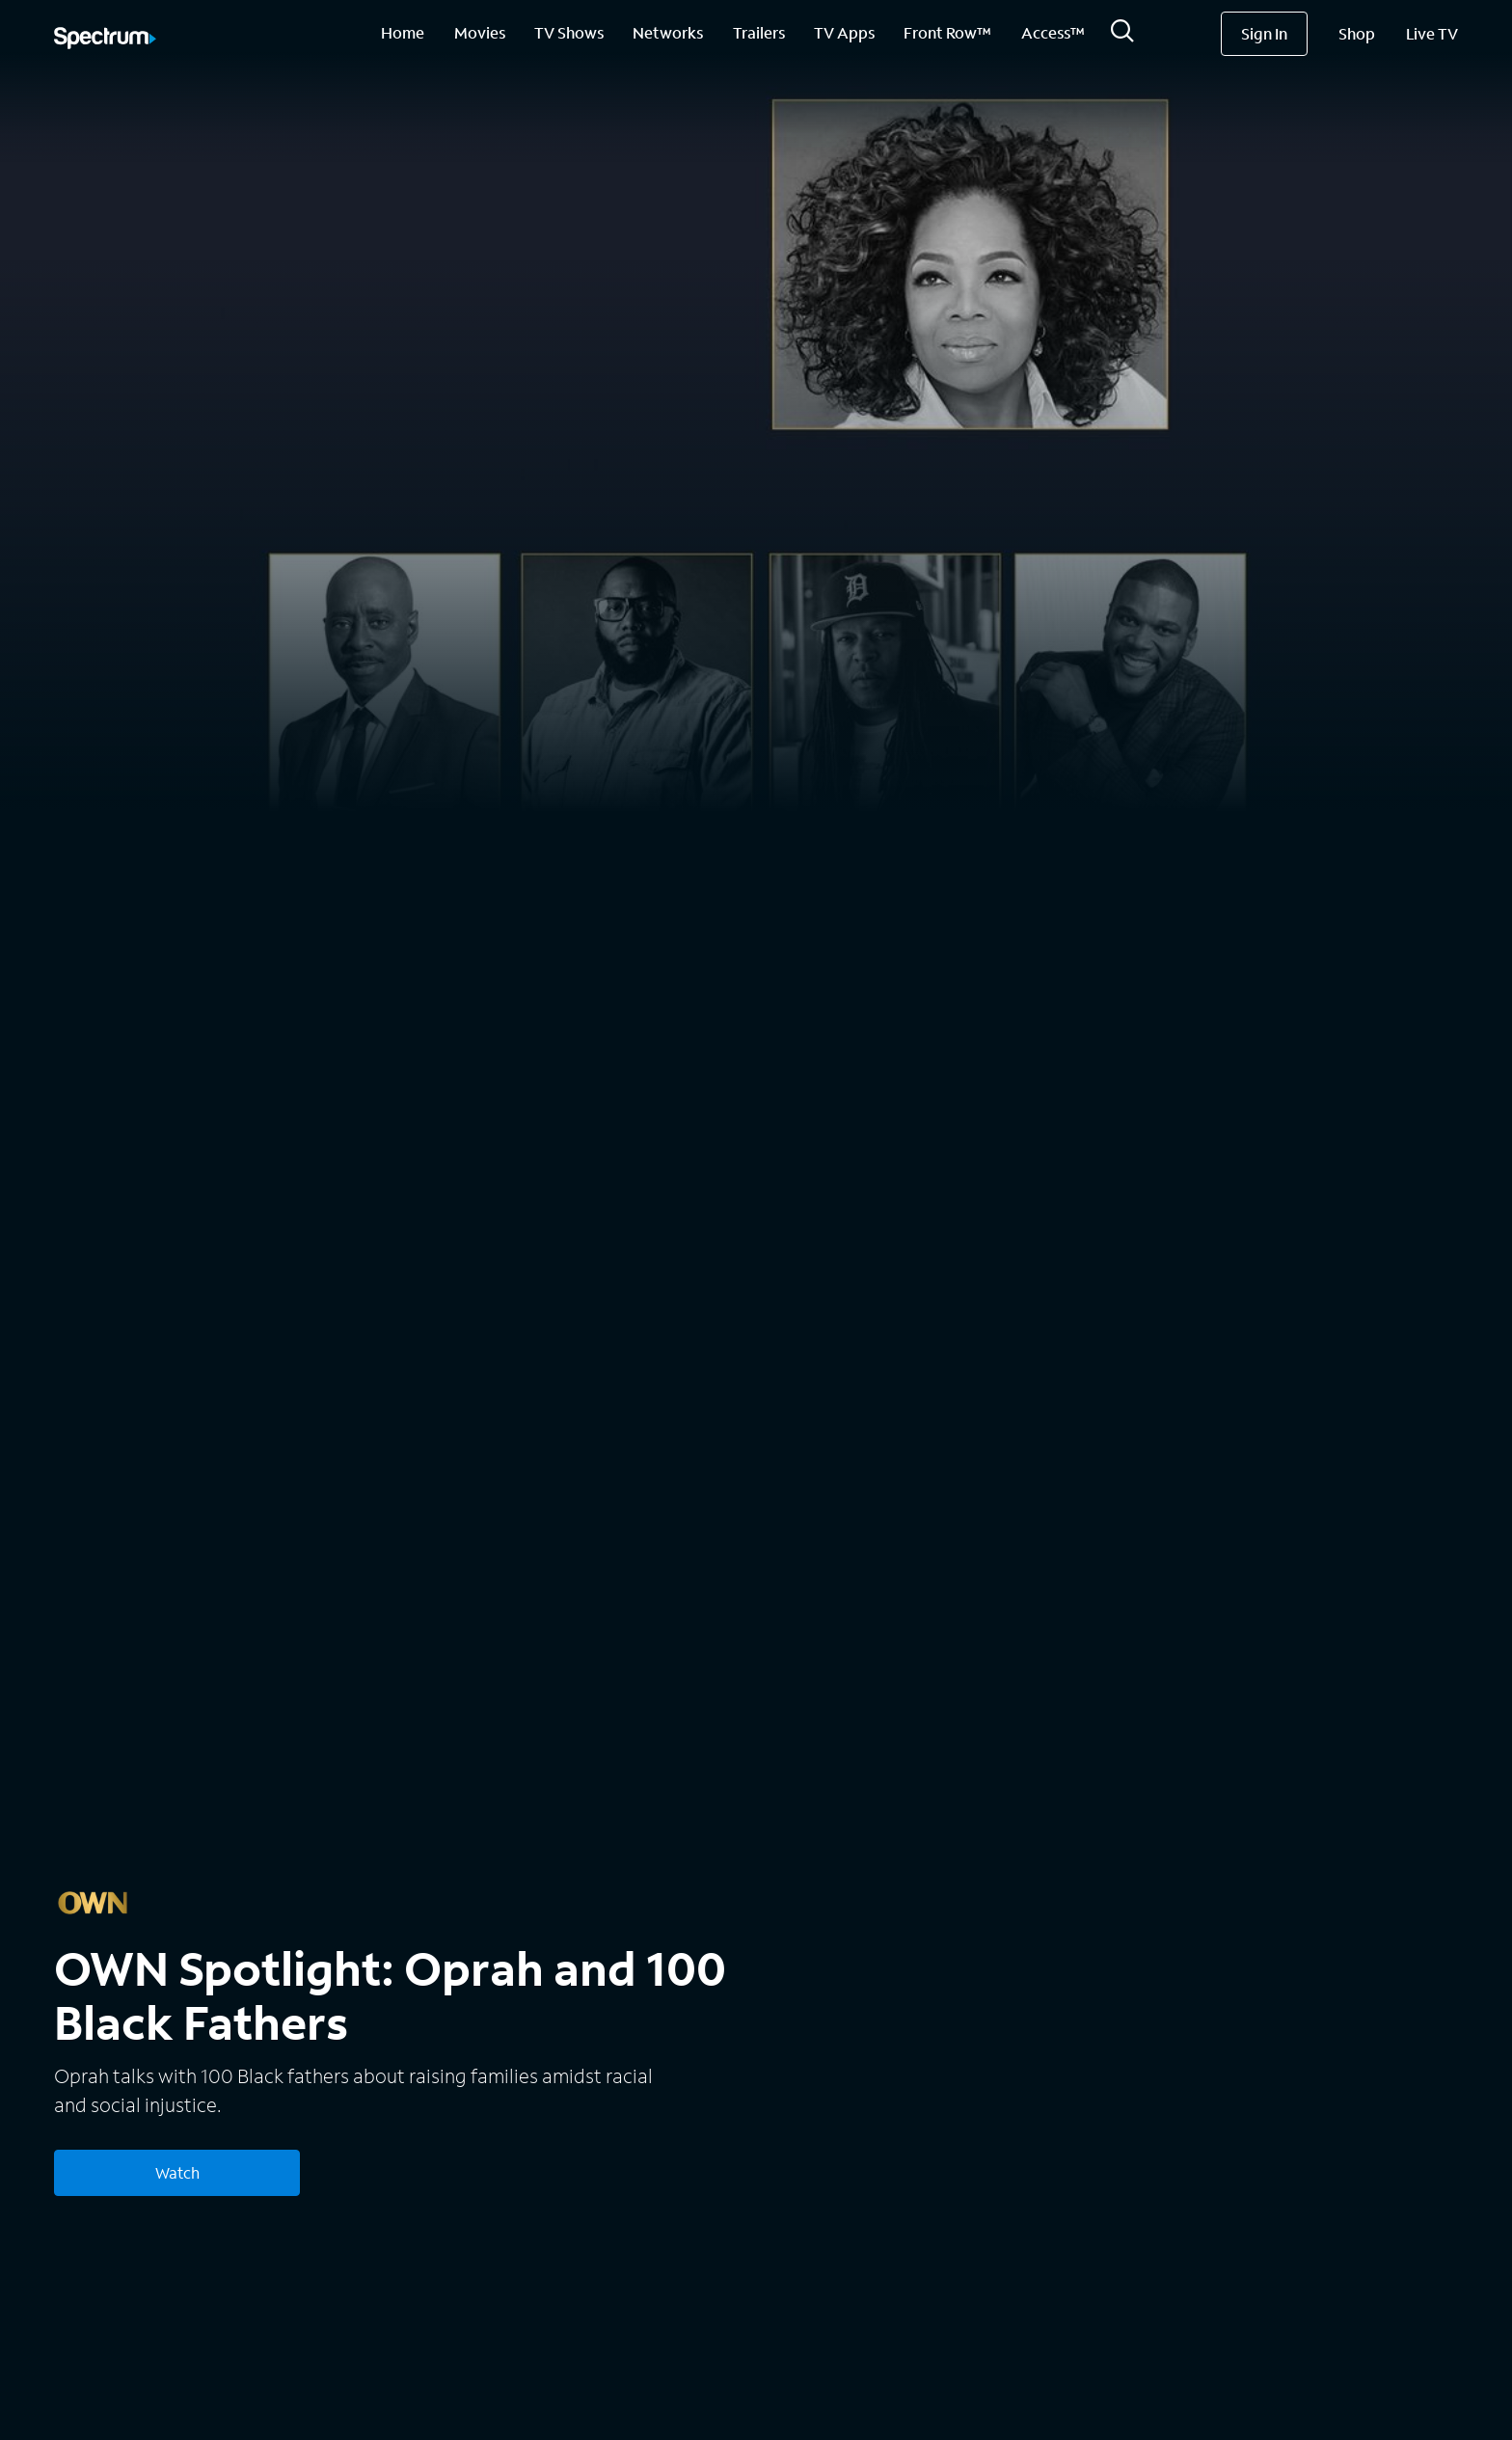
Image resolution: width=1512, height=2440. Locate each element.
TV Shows (569, 32)
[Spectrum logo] (105, 39)
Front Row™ (947, 32)
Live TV (1432, 33)
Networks (668, 32)
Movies (479, 32)
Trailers (759, 32)
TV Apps (844, 32)
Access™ (1053, 32)
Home (402, 32)
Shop (1356, 33)
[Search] (1122, 36)
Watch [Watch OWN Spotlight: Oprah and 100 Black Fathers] (177, 2172)
